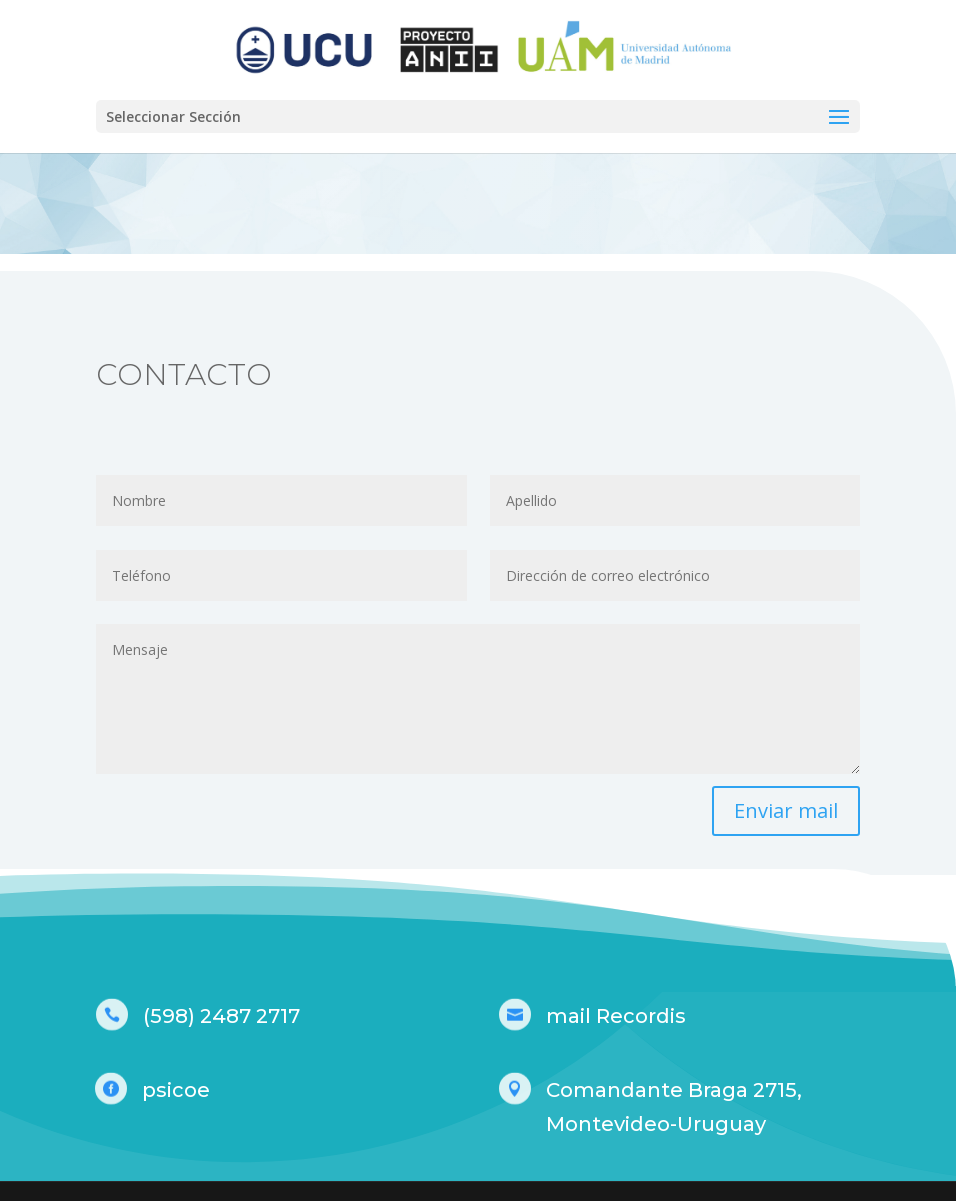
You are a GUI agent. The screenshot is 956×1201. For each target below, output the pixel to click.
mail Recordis (616, 1016)
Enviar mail (786, 810)
